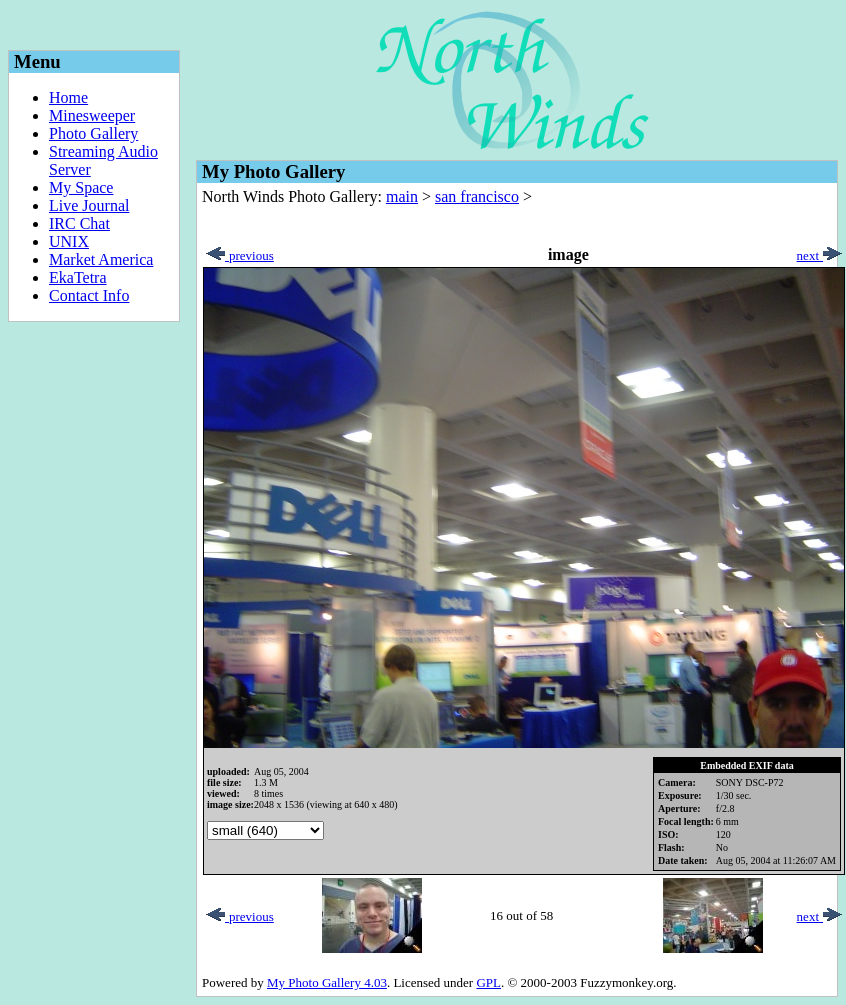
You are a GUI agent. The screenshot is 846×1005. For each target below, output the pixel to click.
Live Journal (89, 205)
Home (68, 97)
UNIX (69, 241)
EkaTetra (78, 277)
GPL (488, 982)
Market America (101, 259)
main (402, 196)
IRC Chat (79, 223)
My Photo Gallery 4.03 (327, 982)
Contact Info (89, 295)
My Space (81, 187)
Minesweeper (92, 115)
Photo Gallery (93, 133)
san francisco (477, 196)
